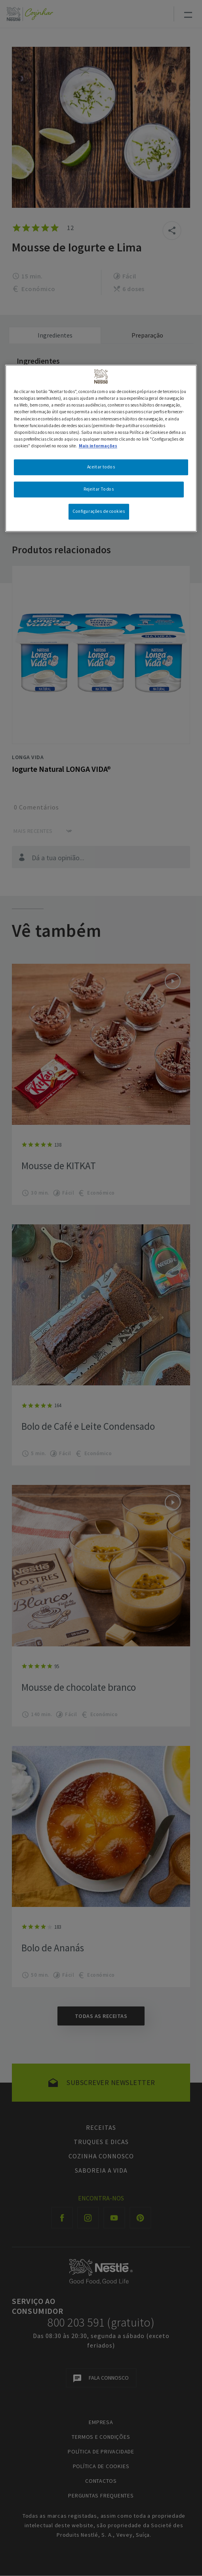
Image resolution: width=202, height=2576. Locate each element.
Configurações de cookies (98, 511)
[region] (101, 447)
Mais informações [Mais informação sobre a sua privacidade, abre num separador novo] (98, 446)
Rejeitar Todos (99, 489)
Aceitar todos (101, 467)
